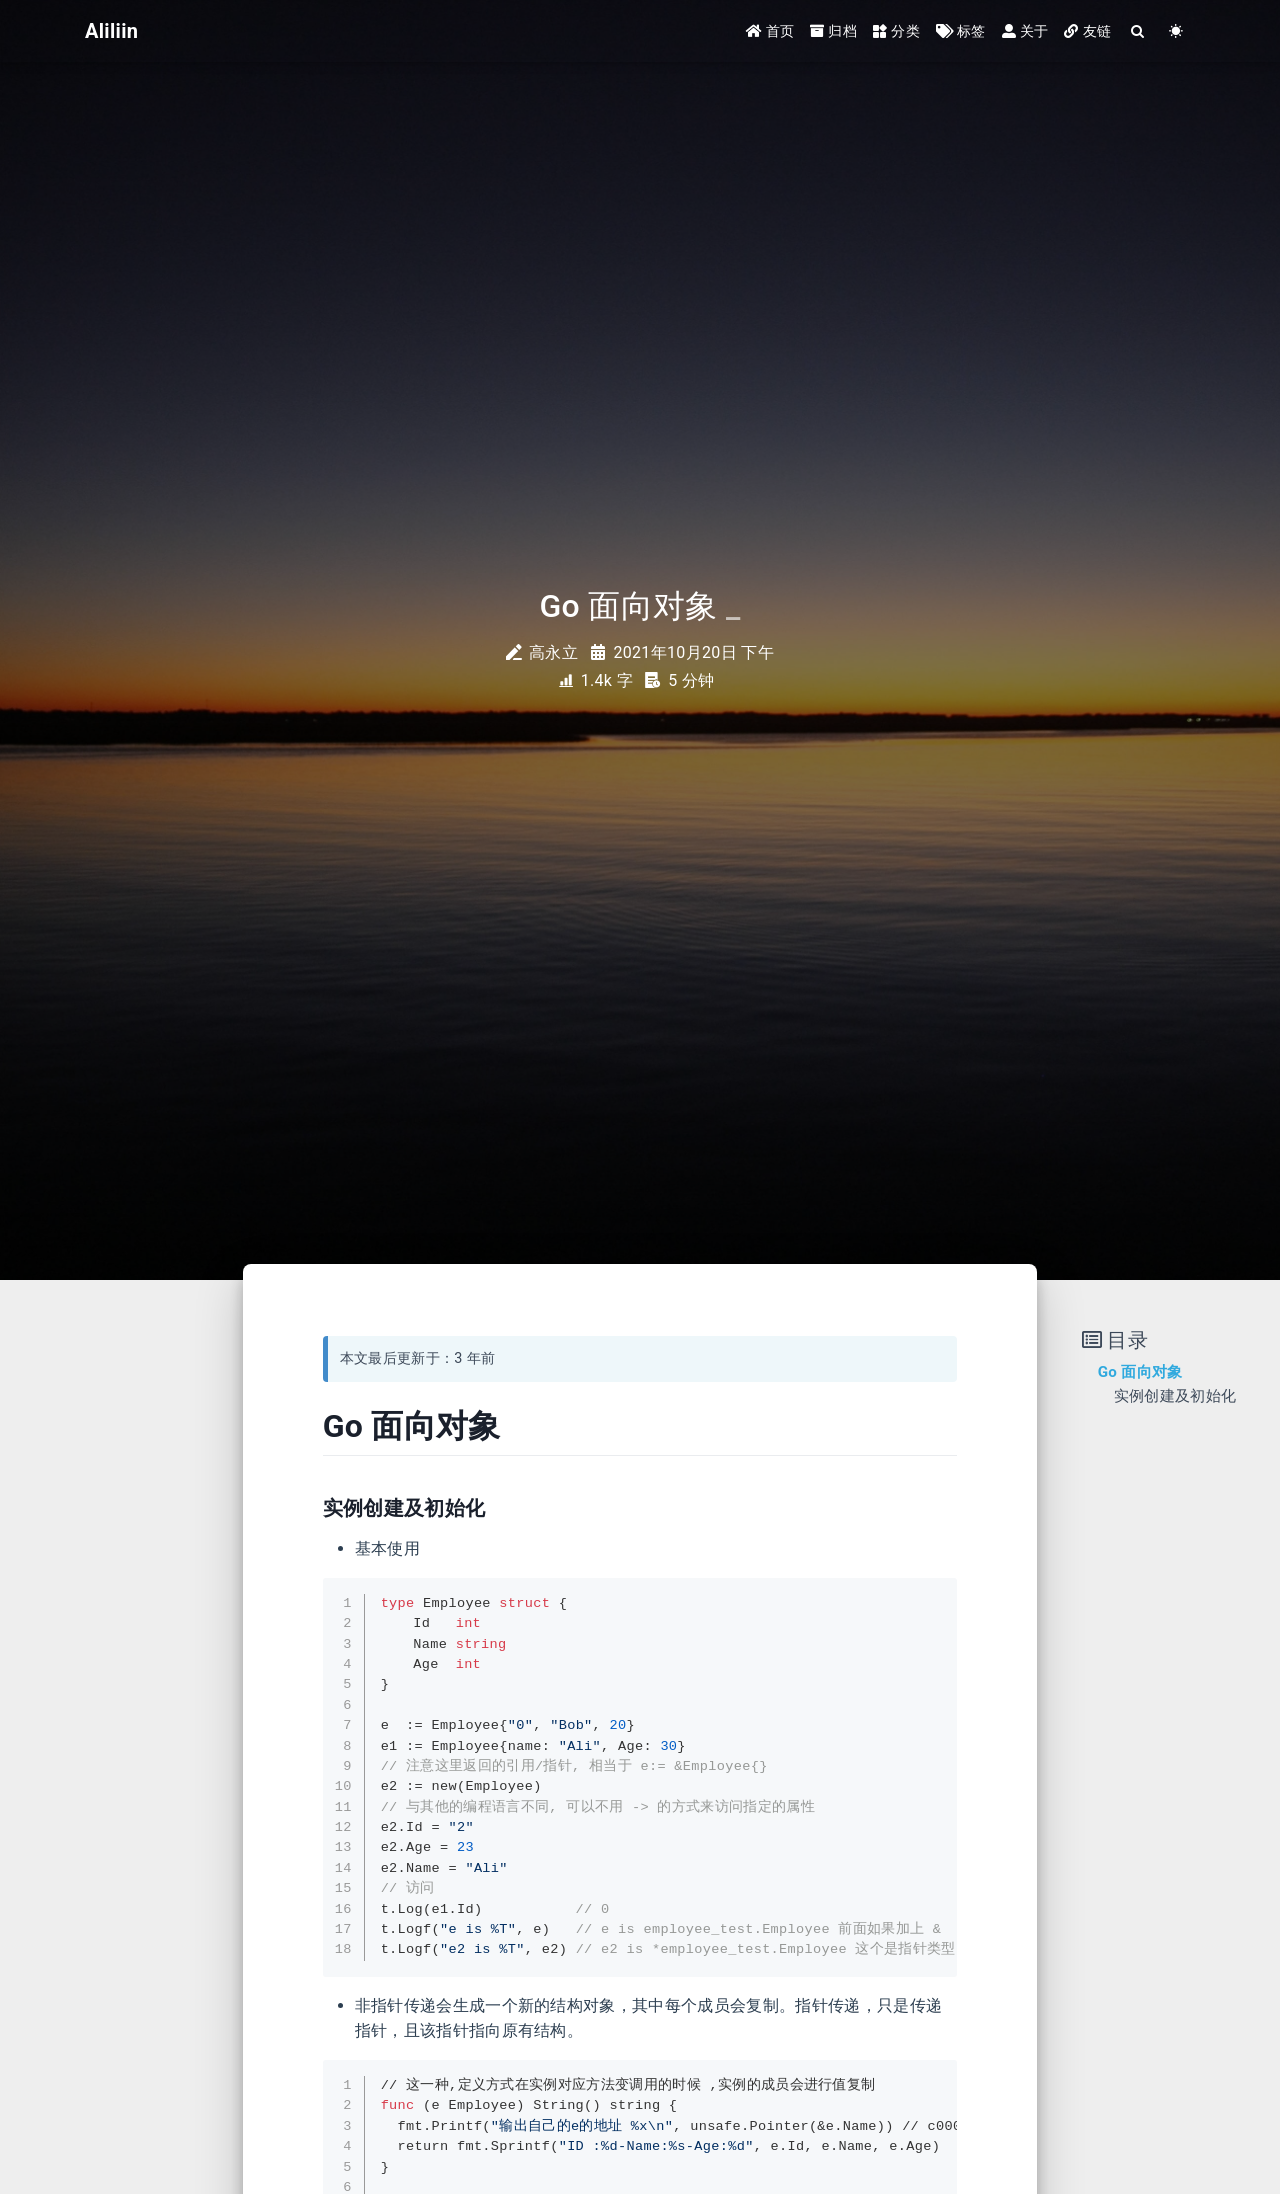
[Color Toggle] (1176, 32)
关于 (1025, 32)
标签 (961, 32)
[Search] (1138, 32)
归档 (833, 32)
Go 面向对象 (1140, 1372)
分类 (896, 32)
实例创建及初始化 (1175, 1396)
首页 (770, 32)
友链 (1087, 32)
